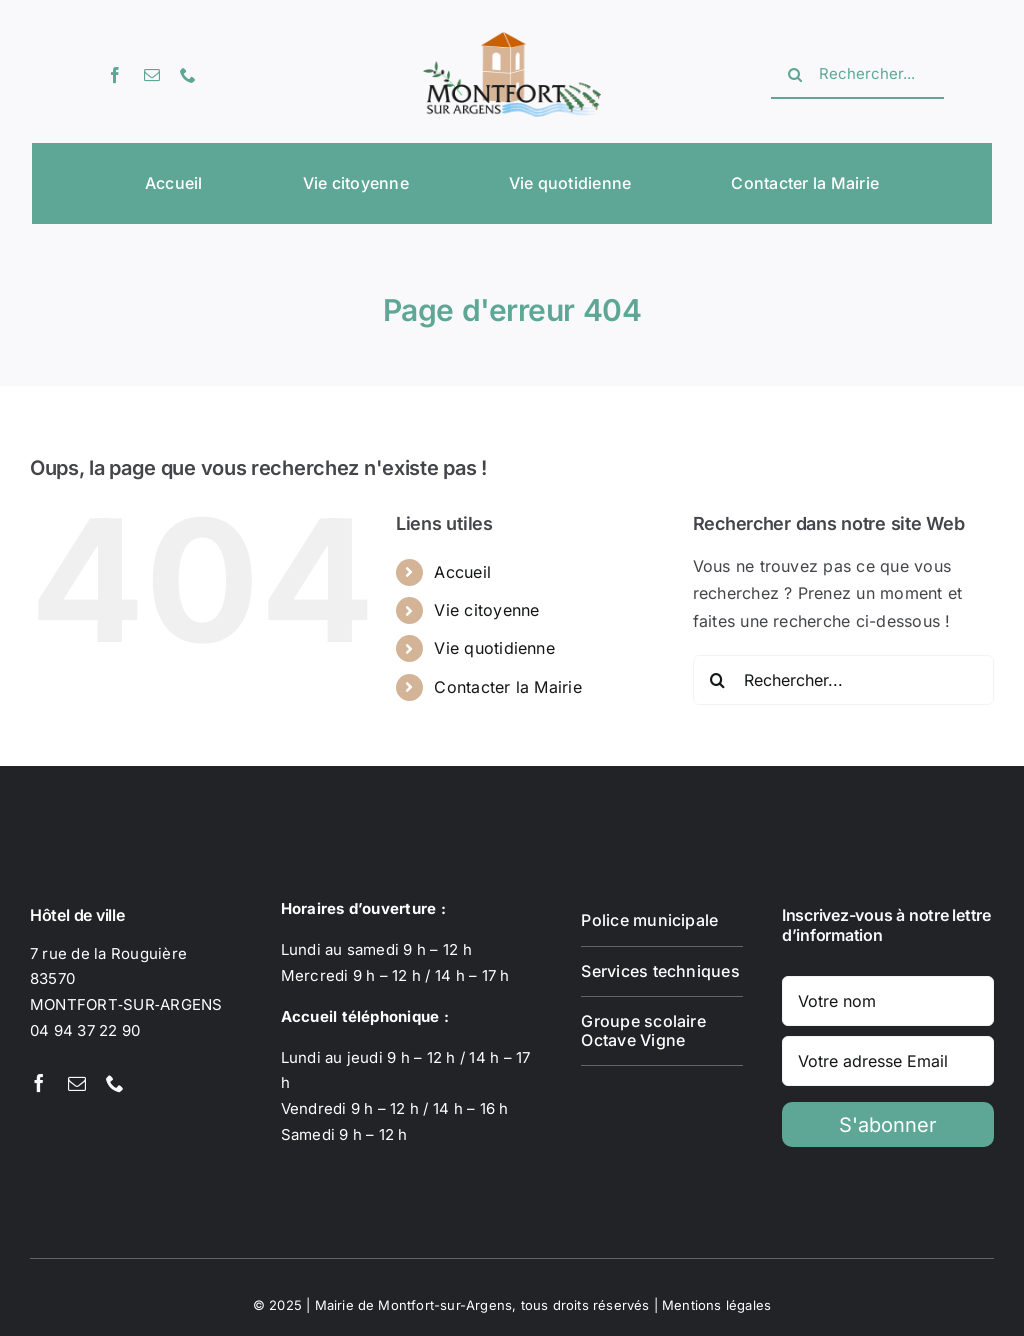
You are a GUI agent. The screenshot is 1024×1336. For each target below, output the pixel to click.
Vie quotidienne (494, 648)
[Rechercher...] (857, 75)
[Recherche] (795, 75)
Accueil (462, 572)
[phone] (188, 75)
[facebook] (115, 75)
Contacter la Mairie (508, 687)
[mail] (152, 75)
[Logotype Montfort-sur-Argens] (511, 40)
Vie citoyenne (486, 610)
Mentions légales (716, 1305)
